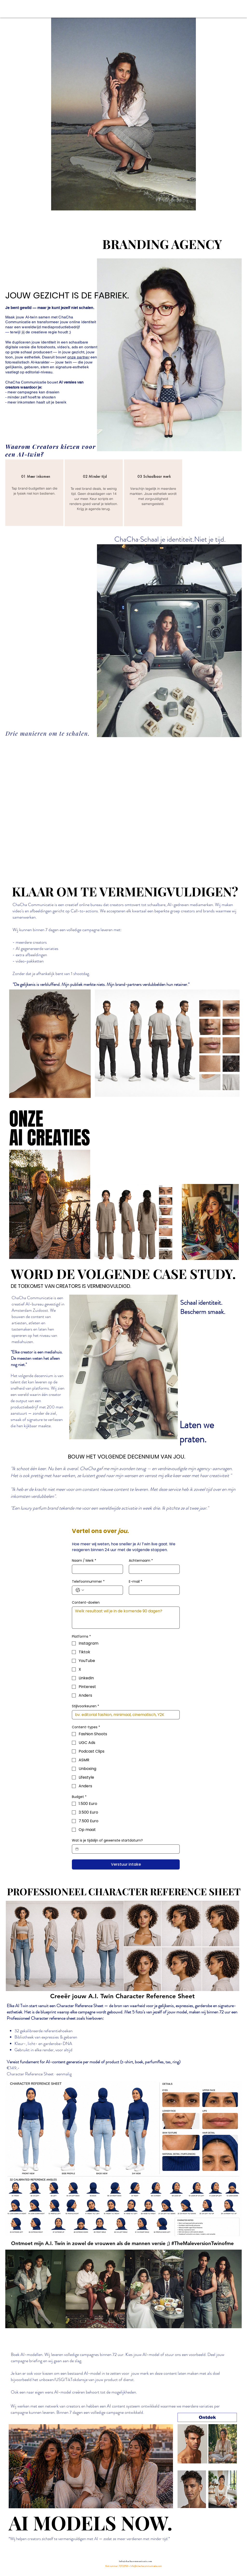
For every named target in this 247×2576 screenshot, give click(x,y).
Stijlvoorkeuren (85, 1706)
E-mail (135, 1582)
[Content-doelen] (125, 1618)
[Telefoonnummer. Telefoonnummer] (102, 1590)
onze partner (78, 357)
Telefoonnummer (88, 1582)
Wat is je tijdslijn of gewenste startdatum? (107, 1840)
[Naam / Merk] (96, 1569)
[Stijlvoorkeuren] (124, 1714)
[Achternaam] (153, 1569)
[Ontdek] (207, 2417)
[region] (34, 492)
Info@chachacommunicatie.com (135, 2561)
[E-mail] (153, 1590)
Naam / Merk (84, 1561)
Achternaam (141, 1561)
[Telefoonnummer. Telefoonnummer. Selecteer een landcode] (80, 1590)
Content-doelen (86, 1603)
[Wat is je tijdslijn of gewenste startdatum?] (77, 1849)
